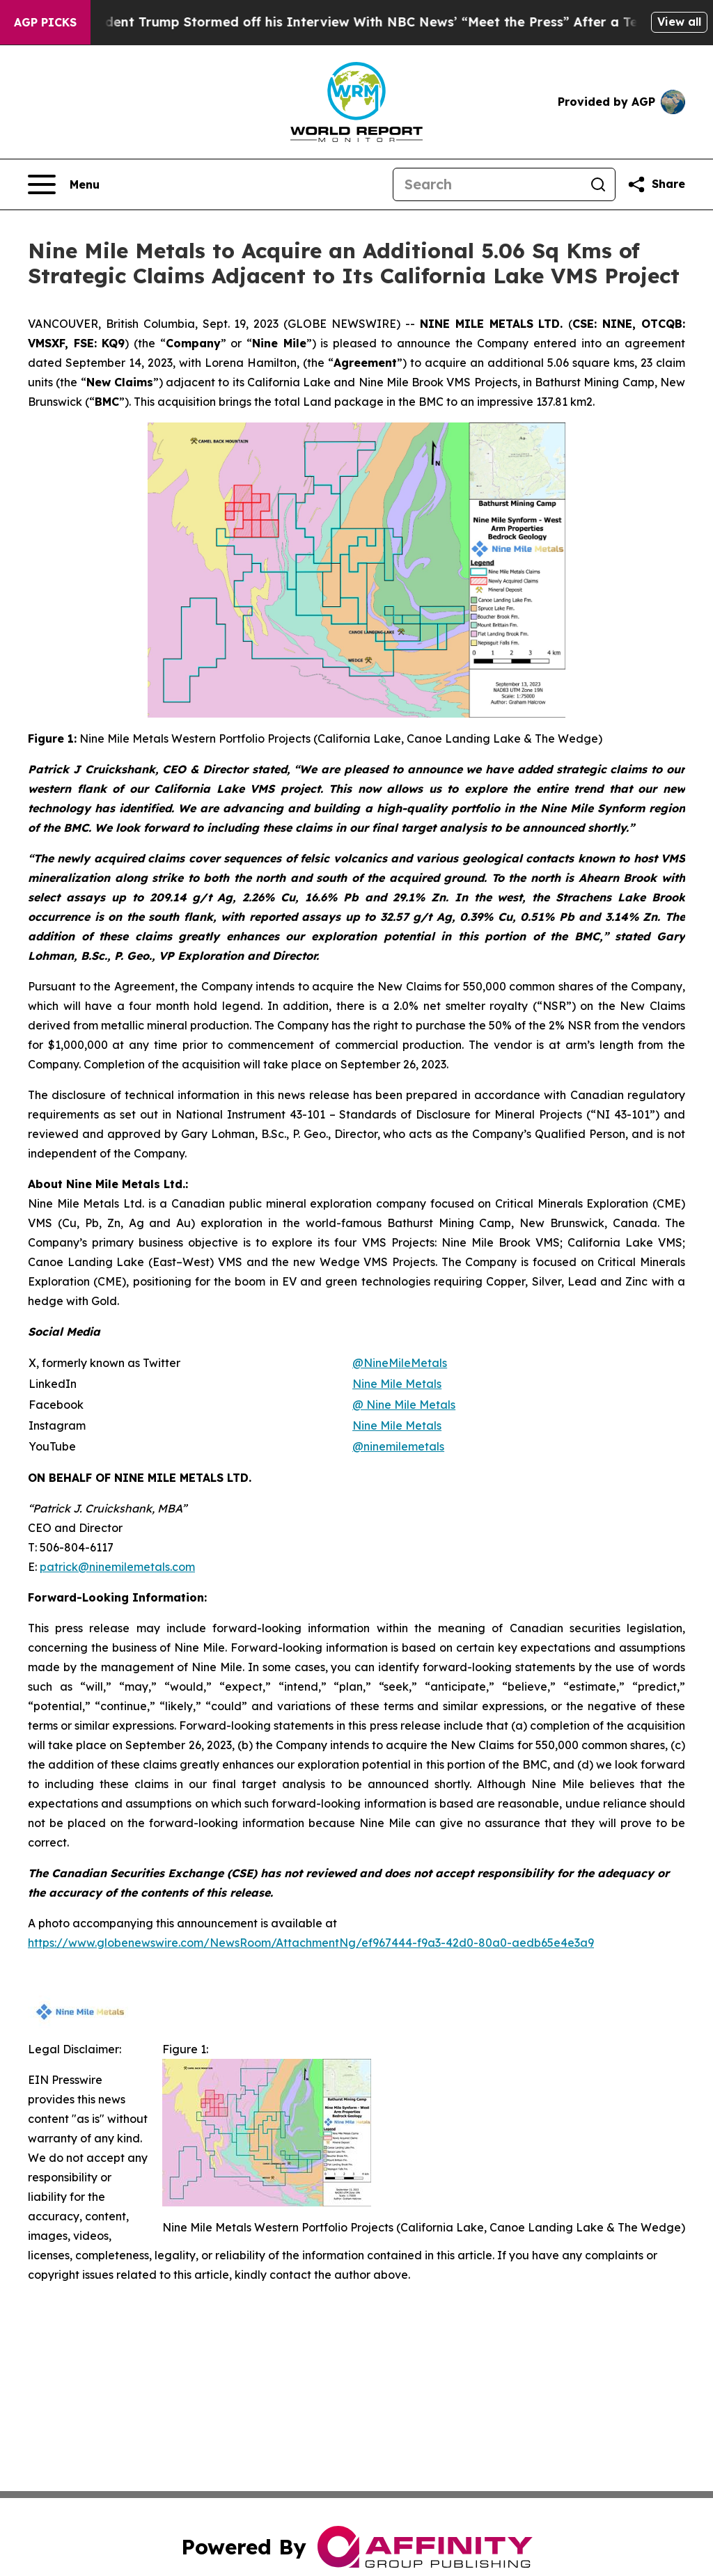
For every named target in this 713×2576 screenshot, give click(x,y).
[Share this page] (656, 184)
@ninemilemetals (398, 1446)
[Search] (487, 184)
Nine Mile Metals (396, 1425)
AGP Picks (45, 22)
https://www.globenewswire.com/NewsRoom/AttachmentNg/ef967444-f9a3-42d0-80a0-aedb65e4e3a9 (311, 1943)
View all (679, 22)
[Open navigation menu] (64, 184)
